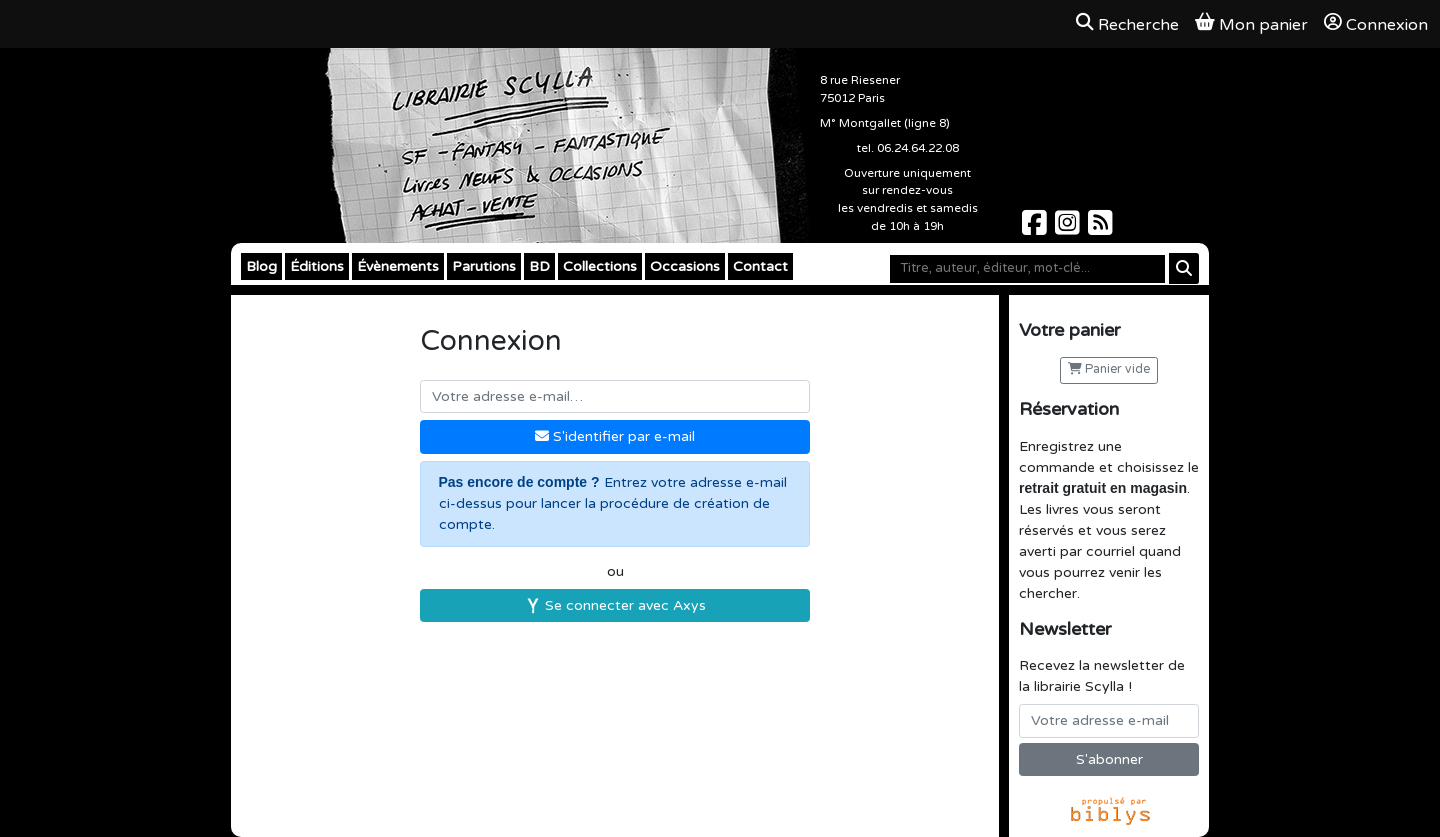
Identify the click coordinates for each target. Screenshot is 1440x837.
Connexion (1376, 24)
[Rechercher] (1184, 268)
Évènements (398, 266)
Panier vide (1109, 369)
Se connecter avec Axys (615, 605)
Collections (600, 266)
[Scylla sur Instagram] (1069, 228)
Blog (261, 266)
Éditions (317, 266)
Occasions (685, 266)
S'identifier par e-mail (615, 436)
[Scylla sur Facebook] (1036, 228)
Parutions (484, 266)
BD (539, 266)
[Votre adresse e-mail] (1109, 721)
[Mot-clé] (1027, 269)
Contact (760, 266)
